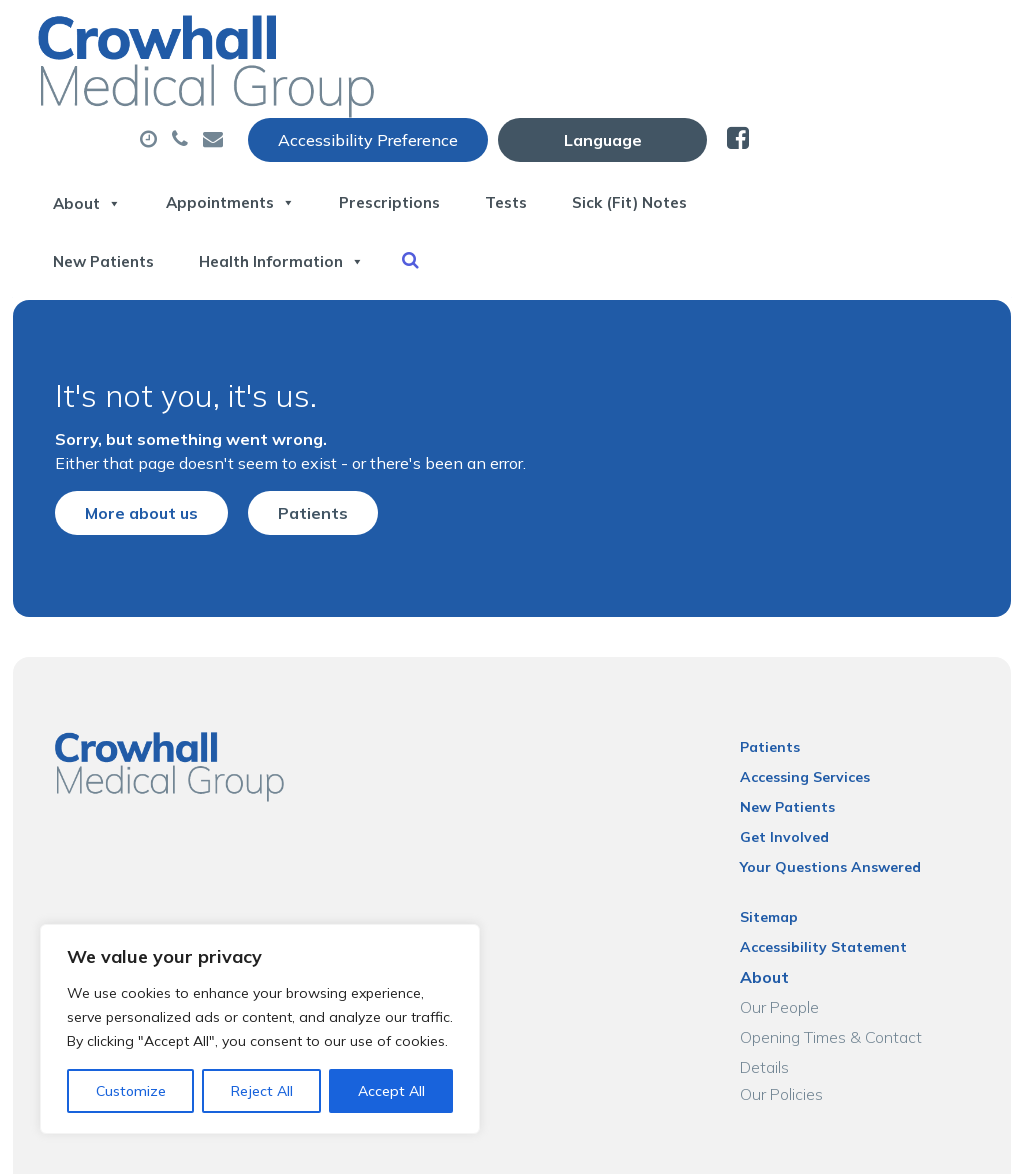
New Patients (523, 169)
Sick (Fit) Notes (351, 169)
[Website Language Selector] (839, 37)
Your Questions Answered (839, 808)
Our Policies (790, 1008)
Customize (131, 1091)
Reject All (262, 1091)
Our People (788, 948)
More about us (124, 440)
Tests (793, 99)
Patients (296, 440)
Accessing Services (814, 718)
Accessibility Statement (832, 888)
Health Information (719, 169)
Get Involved (793, 778)
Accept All (391, 1091)
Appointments (484, 99)
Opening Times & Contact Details (866, 978)
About (325, 99)
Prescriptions (661, 99)
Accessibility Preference (605, 37)
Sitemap (778, 858)
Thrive (966, 1143)
